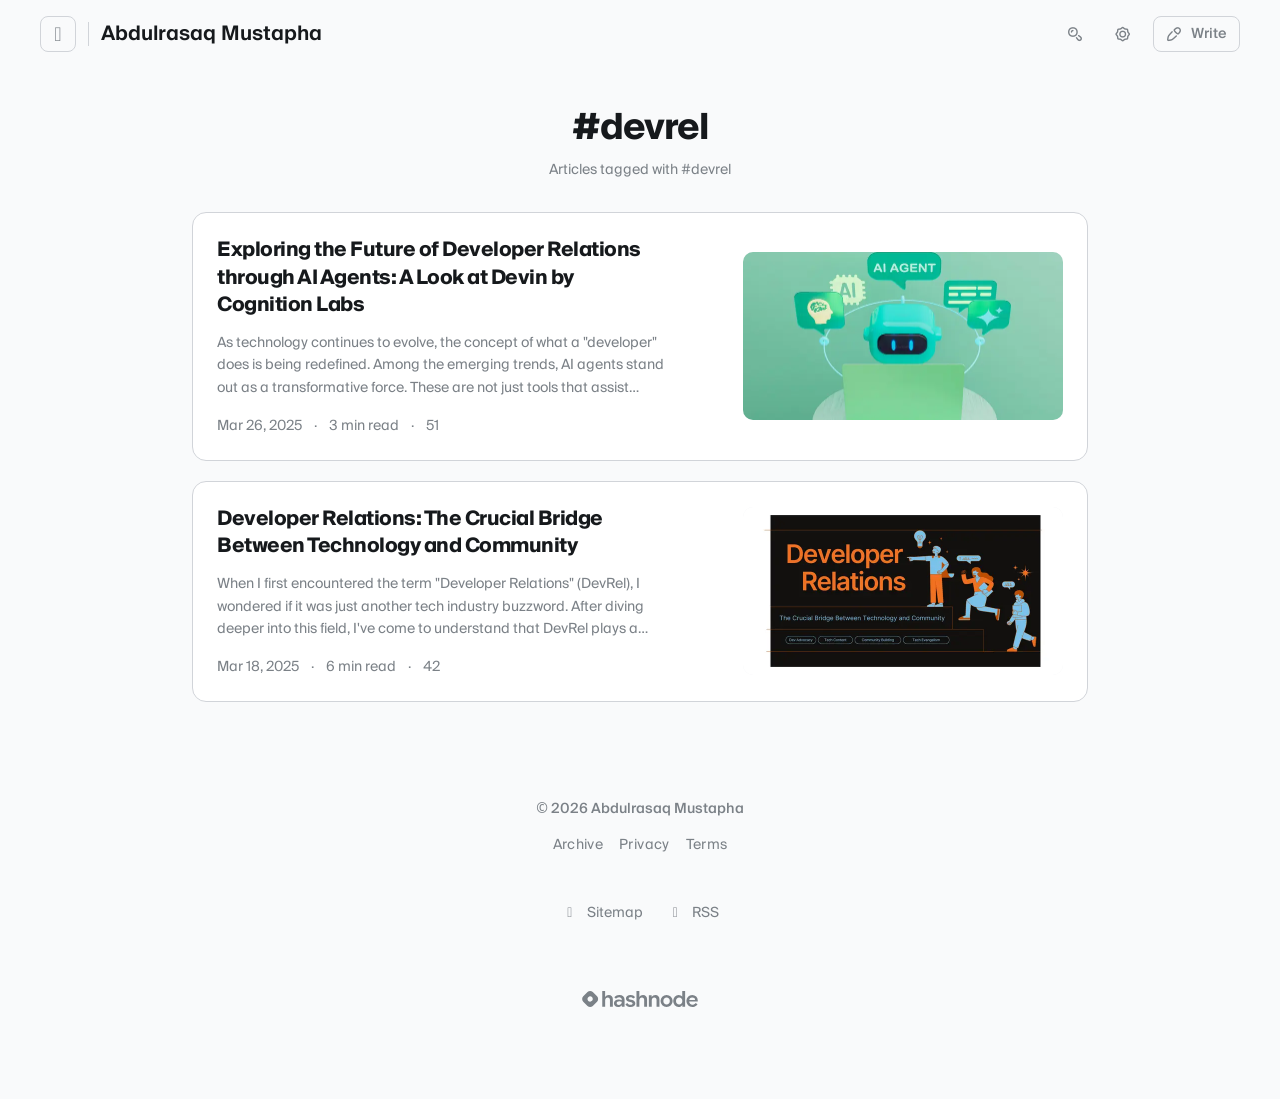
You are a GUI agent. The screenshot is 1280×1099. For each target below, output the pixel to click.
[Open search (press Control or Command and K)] (1075, 34)
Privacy (644, 845)
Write (1197, 34)
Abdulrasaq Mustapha (211, 34)
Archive (578, 845)
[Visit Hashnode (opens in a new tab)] (640, 999)
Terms (707, 845)
